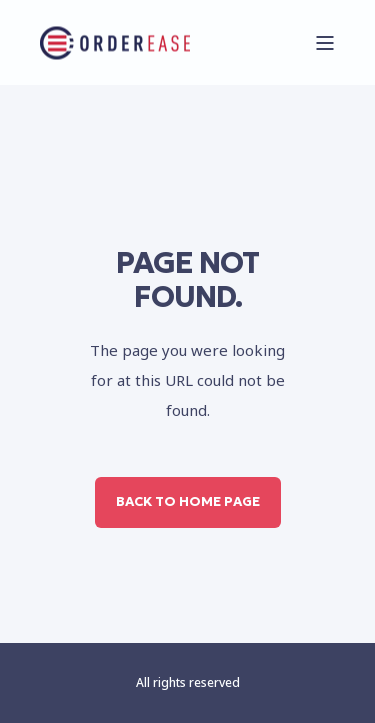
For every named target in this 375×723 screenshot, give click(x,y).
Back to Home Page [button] (188, 501)
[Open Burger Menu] (325, 43)
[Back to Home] (115, 42)
